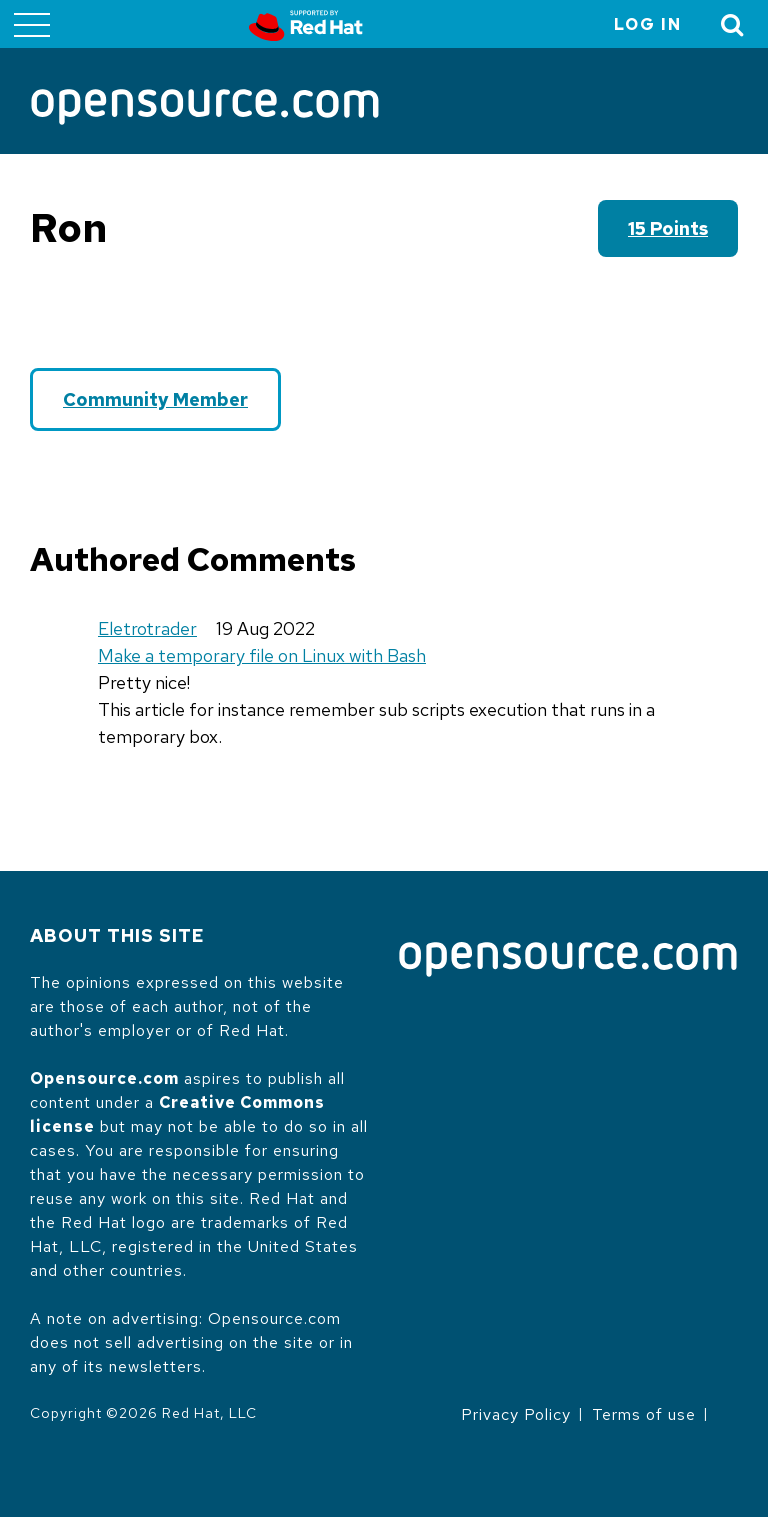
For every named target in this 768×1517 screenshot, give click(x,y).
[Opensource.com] (205, 108)
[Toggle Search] (733, 24)
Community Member (155, 399)
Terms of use (644, 1414)
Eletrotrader (147, 628)
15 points (668, 228)
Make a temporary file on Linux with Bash (262, 655)
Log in (648, 24)
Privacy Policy (516, 1414)
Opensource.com (104, 1078)
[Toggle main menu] (32, 24)
